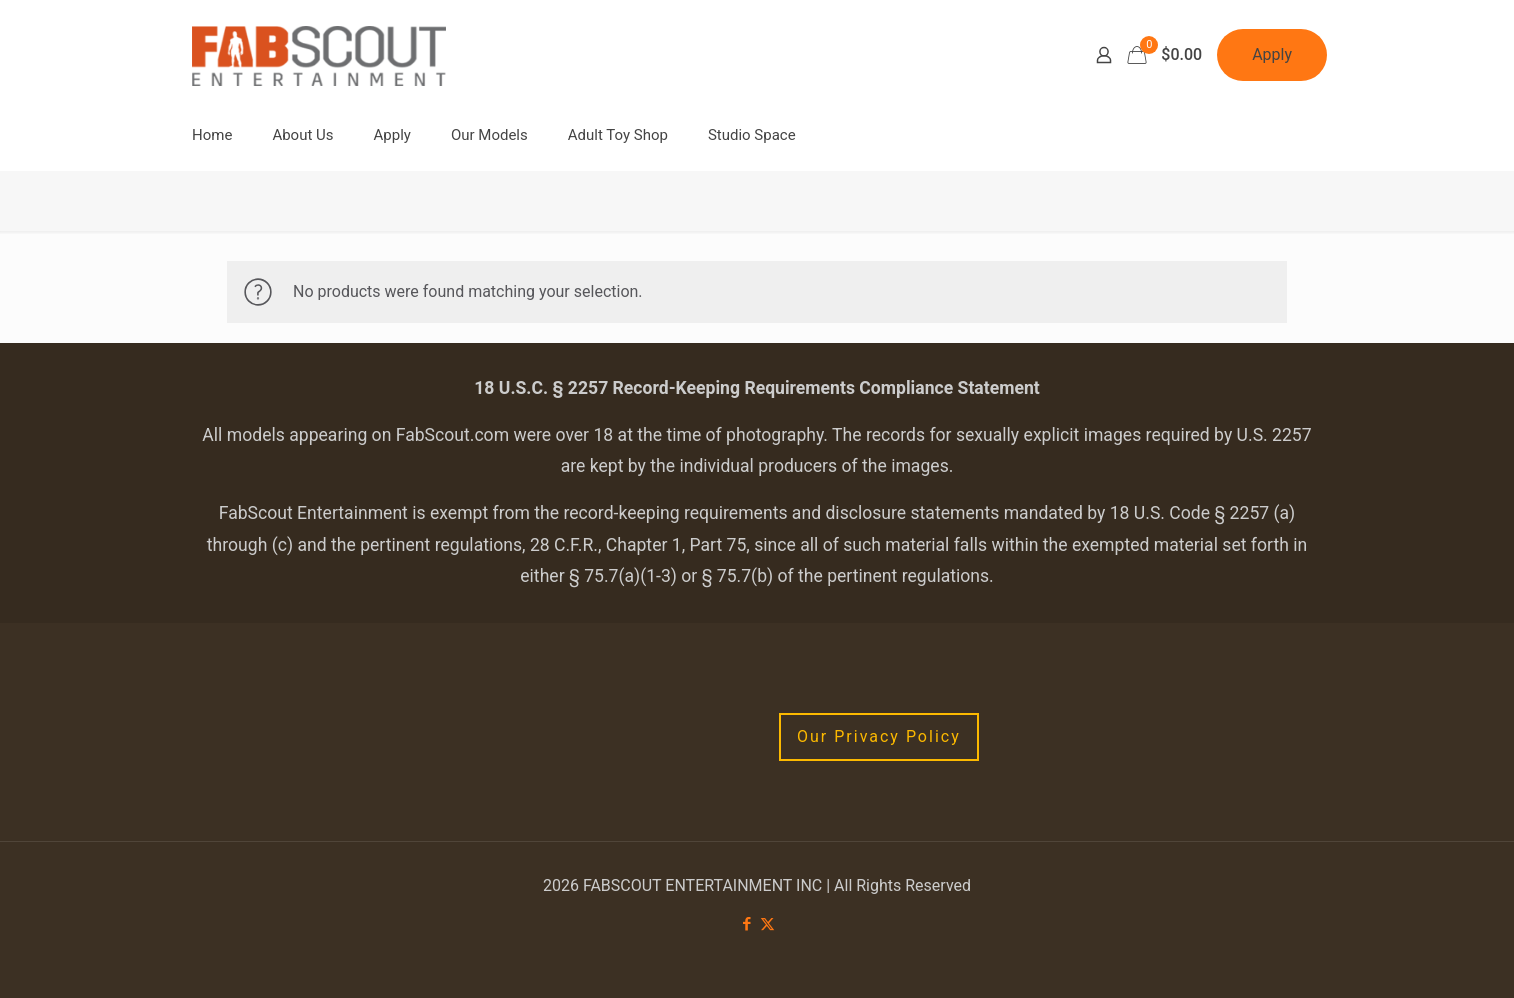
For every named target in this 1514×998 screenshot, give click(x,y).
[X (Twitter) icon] (767, 924)
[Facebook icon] (746, 924)
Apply (1272, 54)
